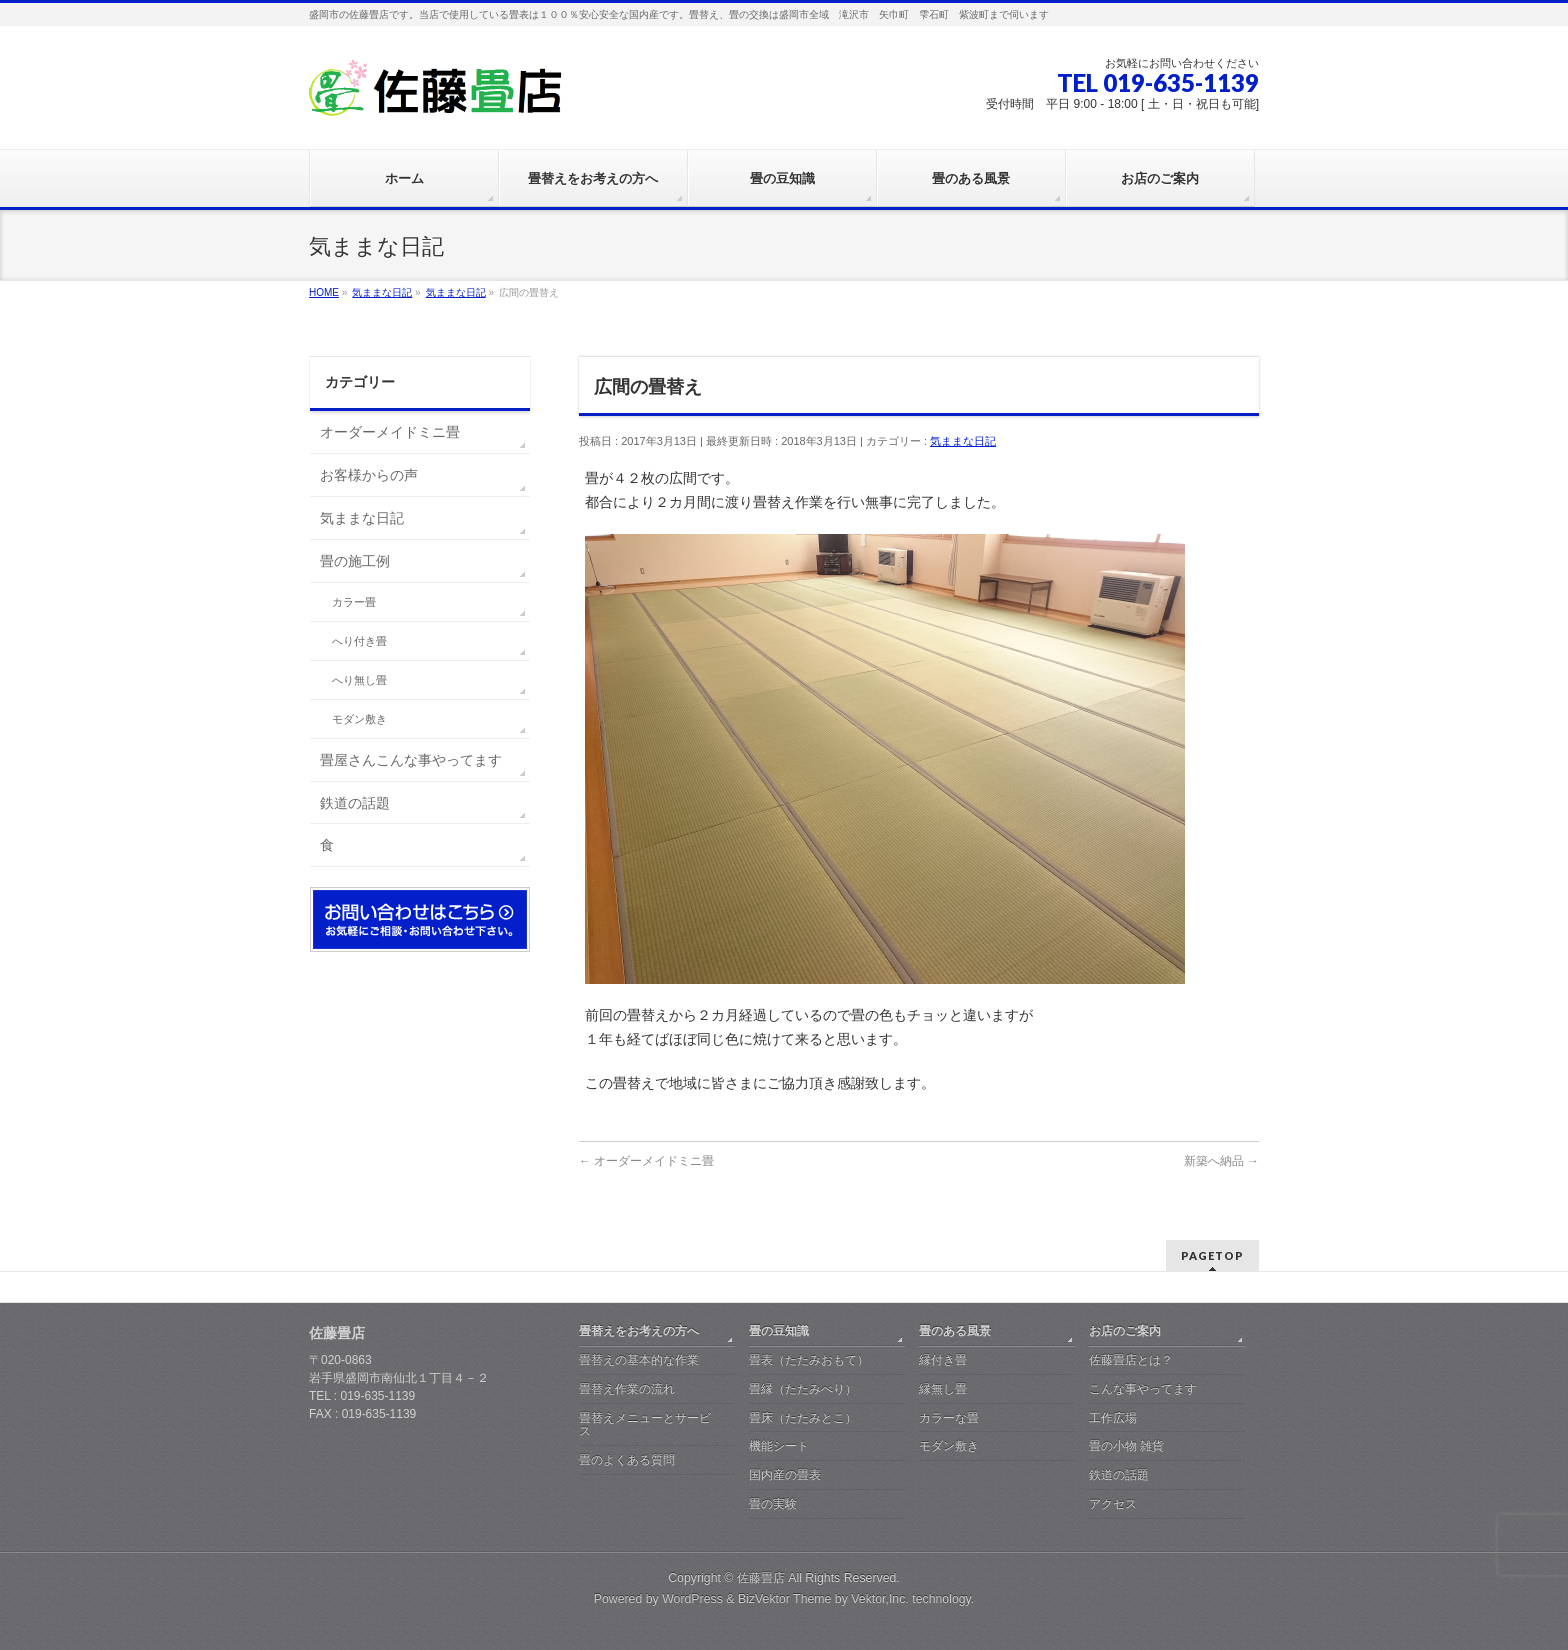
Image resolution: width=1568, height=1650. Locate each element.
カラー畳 (354, 602)
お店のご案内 (1125, 1331)
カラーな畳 (949, 1418)
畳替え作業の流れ (627, 1389)
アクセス (1113, 1504)
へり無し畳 (359, 680)
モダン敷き (359, 719)
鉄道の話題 (355, 803)
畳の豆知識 (779, 1331)
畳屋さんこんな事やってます (411, 760)
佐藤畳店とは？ (1131, 1360)
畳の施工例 (355, 561)
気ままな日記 (963, 441)
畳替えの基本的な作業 (639, 1360)
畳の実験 (773, 1504)
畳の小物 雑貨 (1126, 1446)
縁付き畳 (943, 1360)
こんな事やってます (1143, 1389)
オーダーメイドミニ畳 (646, 1161)
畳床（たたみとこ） (803, 1418)
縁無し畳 (943, 1389)
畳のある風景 (955, 1331)
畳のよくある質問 (627, 1460)
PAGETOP (1212, 1255)
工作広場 (1113, 1418)
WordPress (692, 1599)
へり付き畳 (359, 641)
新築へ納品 (1221, 1161)
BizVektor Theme (785, 1599)
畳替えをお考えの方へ (639, 1331)
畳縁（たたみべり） (803, 1389)
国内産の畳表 (785, 1475)
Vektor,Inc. (880, 1599)
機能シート (779, 1446)
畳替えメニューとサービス (645, 1425)
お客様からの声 (369, 475)
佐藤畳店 (761, 1578)
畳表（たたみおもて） (809, 1360)
